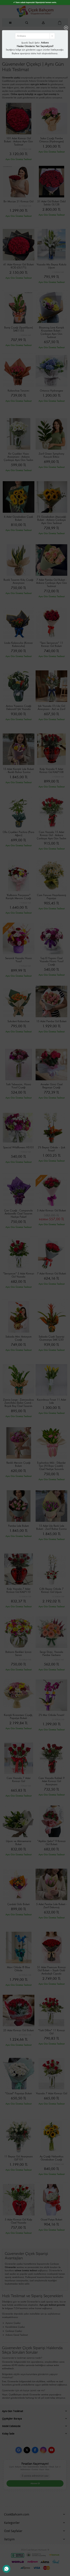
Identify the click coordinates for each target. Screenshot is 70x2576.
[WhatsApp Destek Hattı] (6, 2569)
